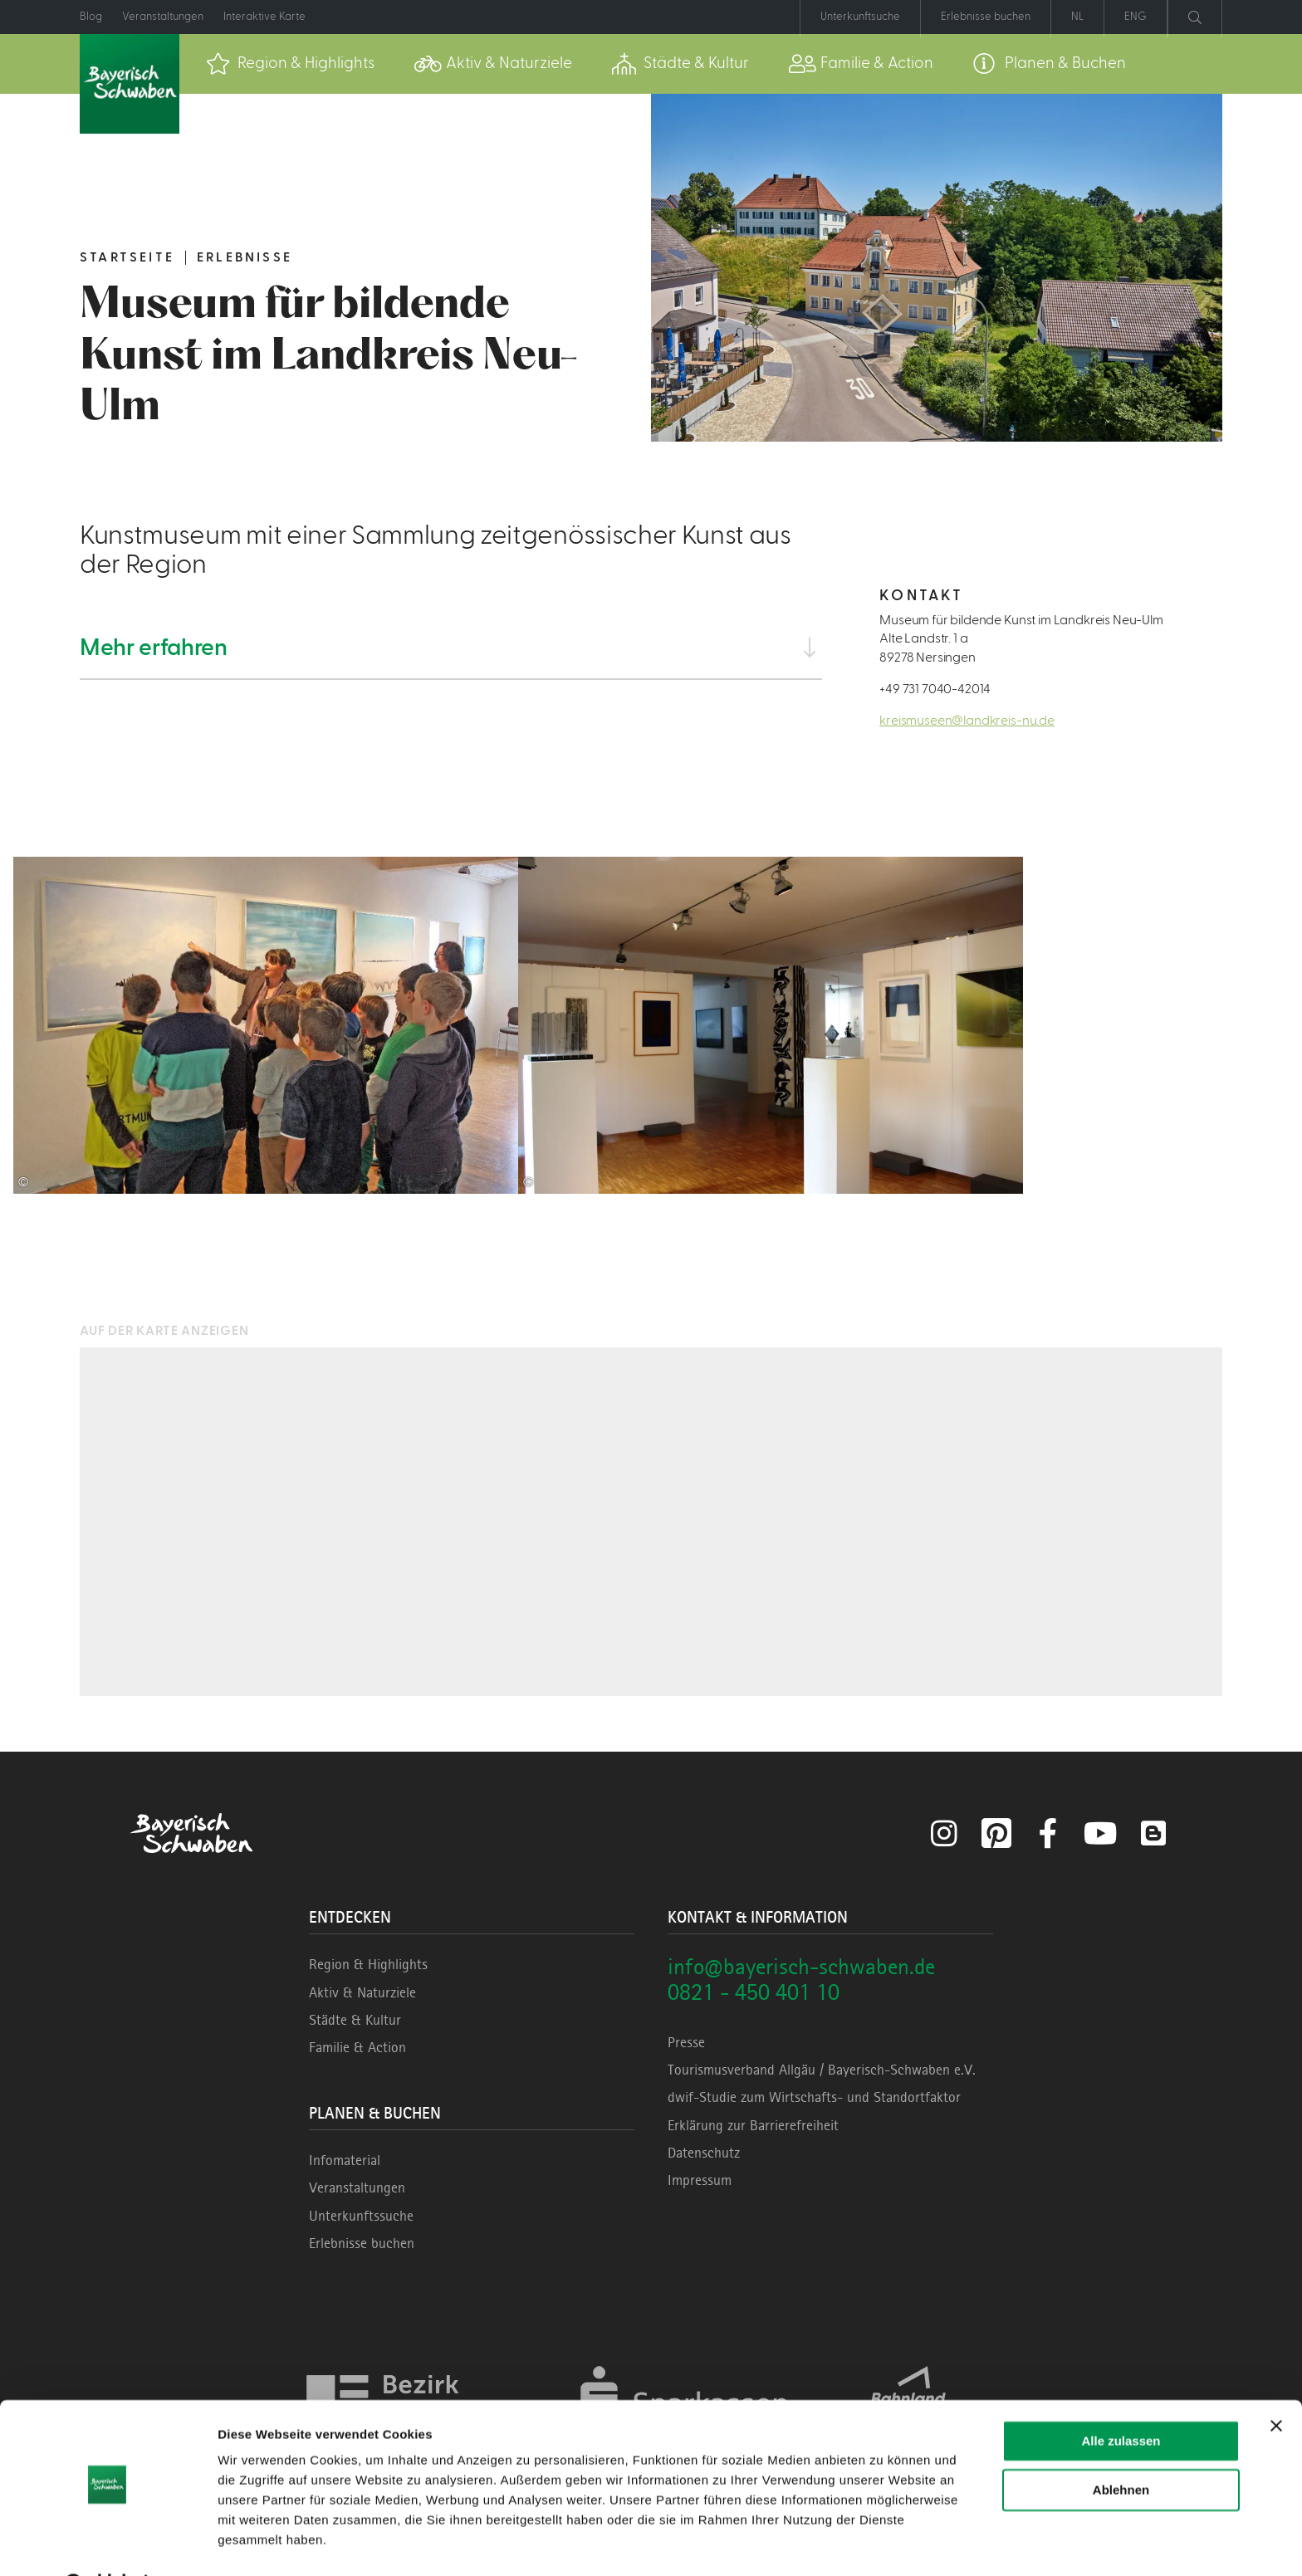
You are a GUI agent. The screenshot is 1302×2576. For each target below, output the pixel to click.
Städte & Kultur (355, 2019)
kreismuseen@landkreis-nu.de (967, 720)
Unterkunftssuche (361, 2215)
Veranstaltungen (357, 2187)
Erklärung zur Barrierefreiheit (753, 2125)
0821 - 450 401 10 (753, 1992)
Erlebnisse (244, 257)
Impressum (700, 2180)
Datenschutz (704, 2152)
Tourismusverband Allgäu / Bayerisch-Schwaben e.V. (822, 2069)
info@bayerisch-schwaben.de (801, 1966)
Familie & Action (357, 2047)
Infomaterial (344, 2160)
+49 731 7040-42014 (935, 689)
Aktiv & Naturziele (362, 1992)
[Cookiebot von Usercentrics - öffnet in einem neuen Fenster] (107, 2543)
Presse (686, 2042)
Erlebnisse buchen (361, 2243)
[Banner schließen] (1276, 2383)
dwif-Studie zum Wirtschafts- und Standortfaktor (814, 2097)
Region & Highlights (368, 1964)
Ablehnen (1121, 2447)
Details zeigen (259, 2543)
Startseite (127, 257)
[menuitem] (290, 64)
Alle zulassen (1120, 2399)
